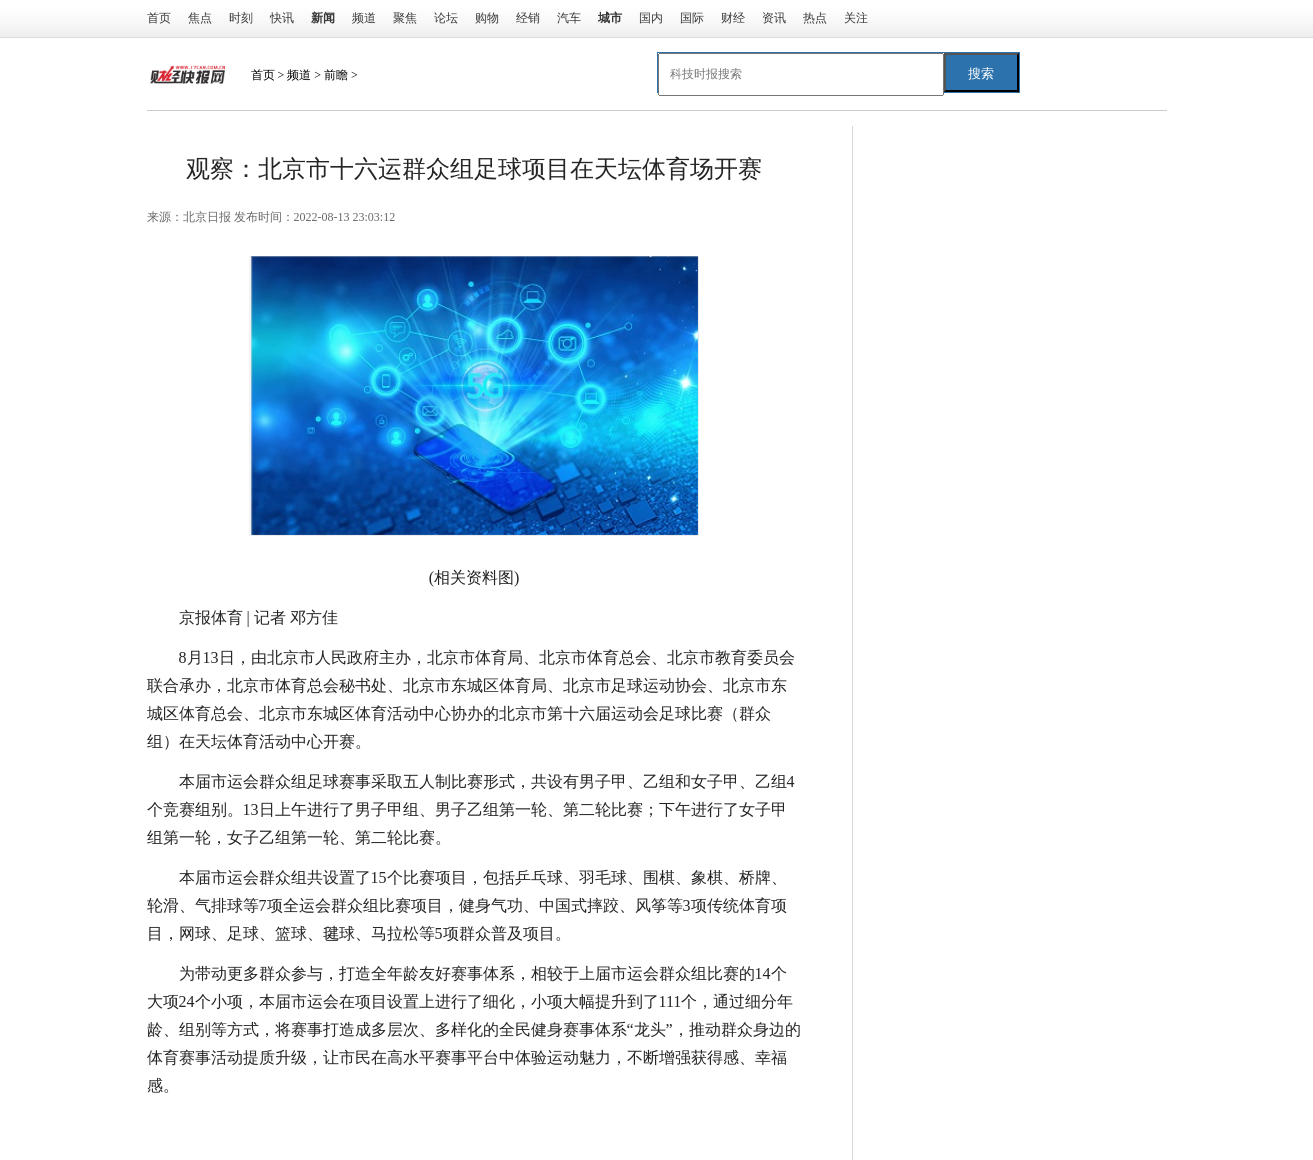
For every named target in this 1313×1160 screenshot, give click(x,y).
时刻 (241, 18)
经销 (528, 18)
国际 (692, 18)
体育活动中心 (395, 1125)
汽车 (569, 18)
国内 (651, 18)
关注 (856, 18)
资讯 (774, 18)
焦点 (200, 18)
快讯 (282, 18)
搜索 (981, 73)
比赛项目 (479, 1125)
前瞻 (336, 75)
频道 (364, 18)
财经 (733, 18)
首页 (159, 18)
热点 (815, 18)
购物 (487, 18)
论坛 (446, 18)
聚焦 (405, 18)
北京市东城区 (295, 1125)
